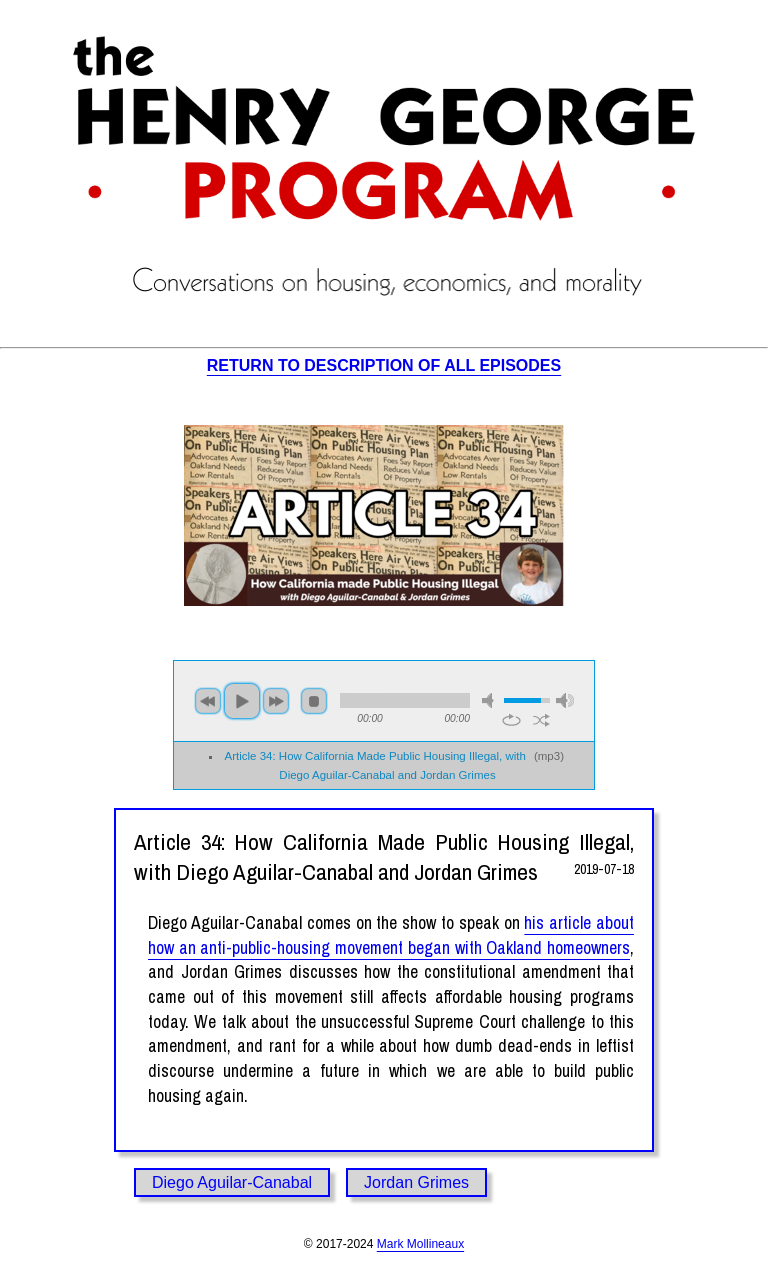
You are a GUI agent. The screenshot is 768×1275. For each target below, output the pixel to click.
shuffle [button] (541, 720)
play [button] (242, 701)
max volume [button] (565, 700)
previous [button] (208, 701)
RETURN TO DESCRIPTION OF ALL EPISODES (384, 365)
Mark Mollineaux (420, 1244)
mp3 (549, 756)
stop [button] (314, 701)
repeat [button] (511, 720)
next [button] (276, 701)
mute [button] (491, 700)
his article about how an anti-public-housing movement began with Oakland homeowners (391, 935)
